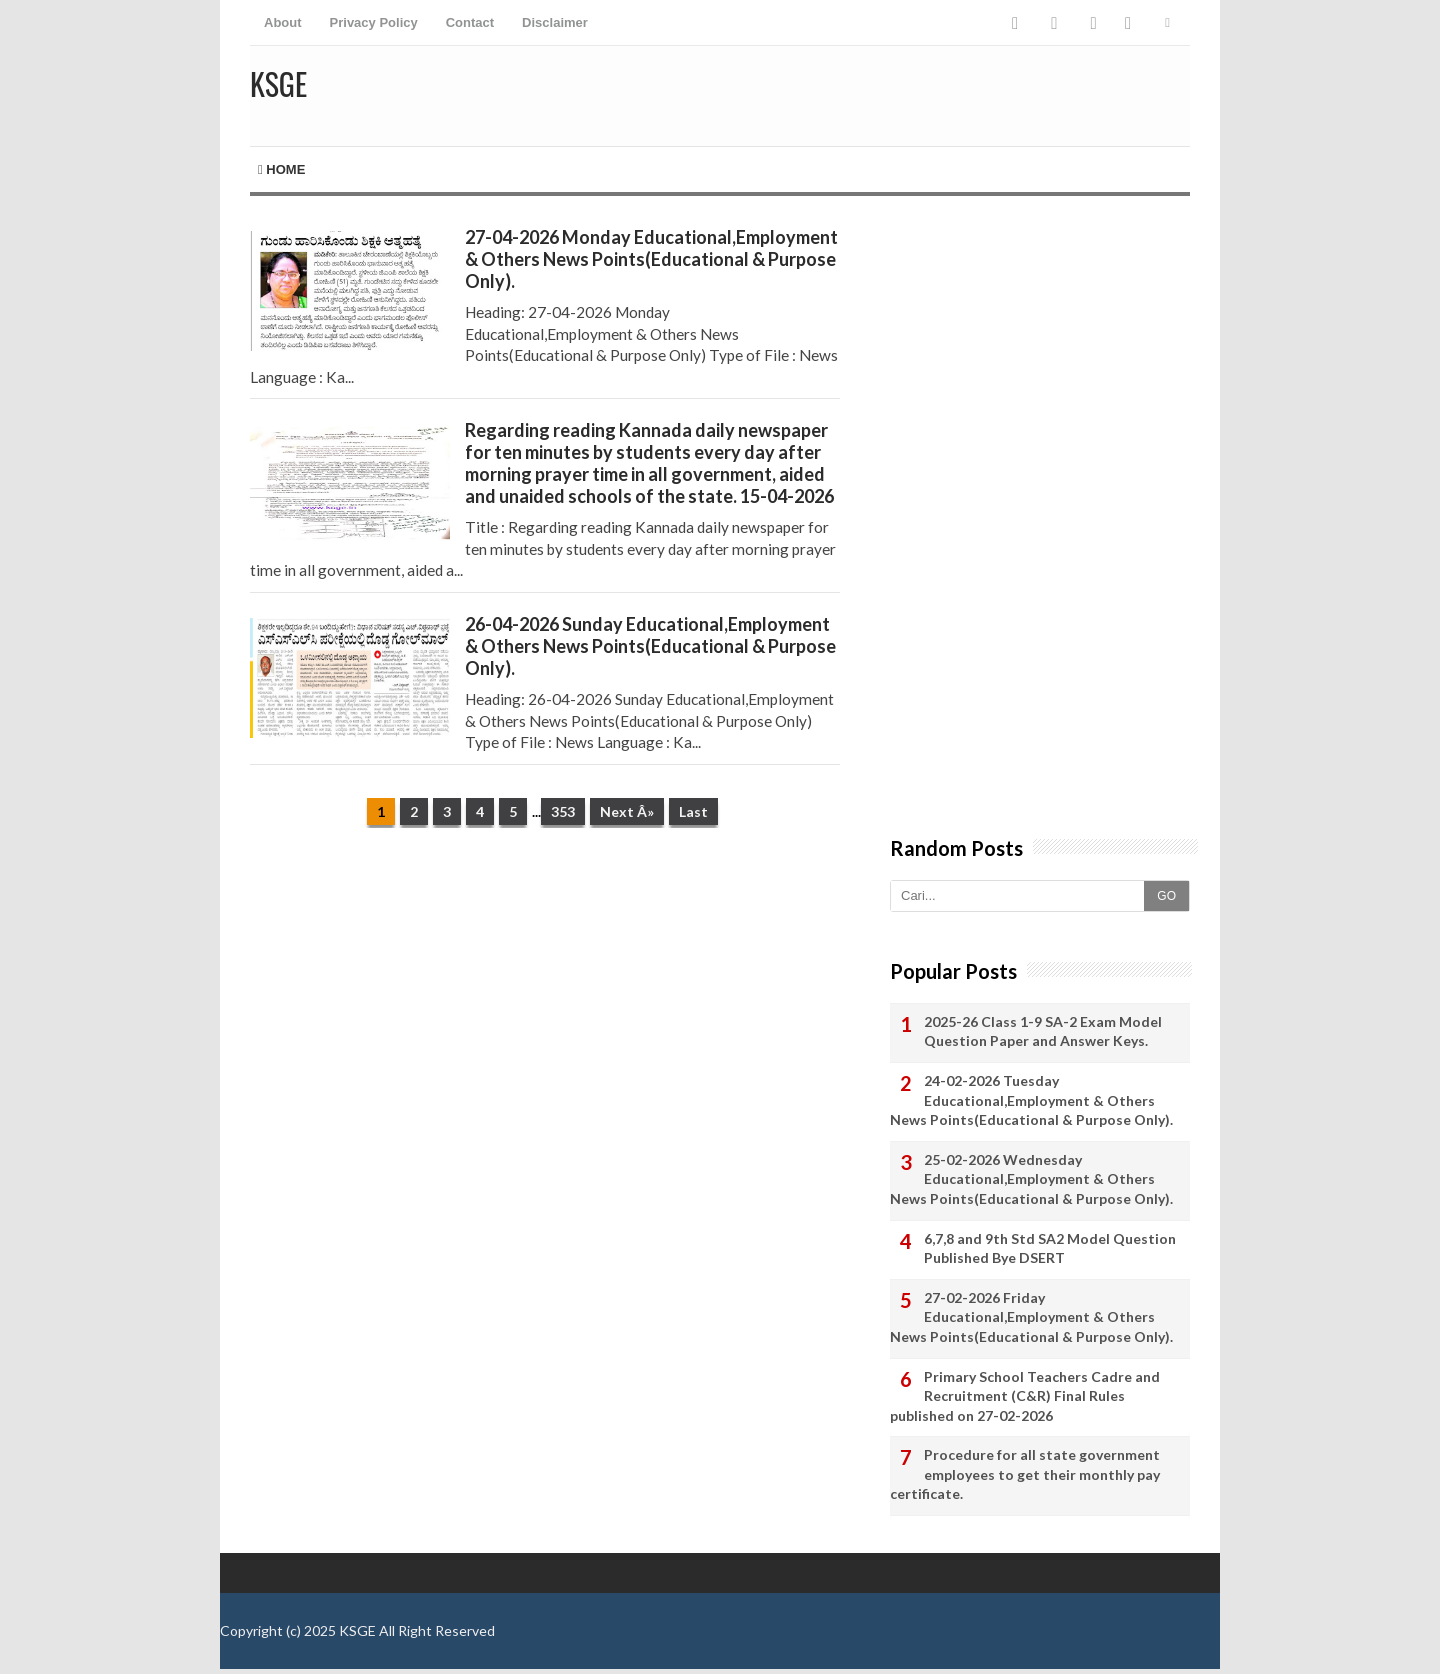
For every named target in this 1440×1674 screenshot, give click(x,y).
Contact (470, 22)
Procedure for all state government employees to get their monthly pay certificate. (1025, 1474)
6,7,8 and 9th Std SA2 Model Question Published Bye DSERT (1050, 1248)
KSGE (357, 1630)
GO (1166, 896)
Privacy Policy (374, 22)
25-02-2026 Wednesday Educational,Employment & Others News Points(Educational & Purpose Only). (1031, 1179)
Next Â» (627, 811)
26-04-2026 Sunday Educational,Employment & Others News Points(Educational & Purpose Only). (650, 646)
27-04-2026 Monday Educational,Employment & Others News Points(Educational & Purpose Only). (651, 259)
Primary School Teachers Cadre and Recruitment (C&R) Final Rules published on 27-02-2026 (1025, 1396)
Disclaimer (555, 22)
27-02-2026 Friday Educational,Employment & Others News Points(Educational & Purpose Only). (1031, 1317)
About (283, 22)
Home (281, 169)
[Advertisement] (545, 998)
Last (693, 811)
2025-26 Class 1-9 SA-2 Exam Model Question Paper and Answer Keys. (1043, 1031)
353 (563, 811)
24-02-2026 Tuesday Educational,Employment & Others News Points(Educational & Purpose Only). (1031, 1100)
